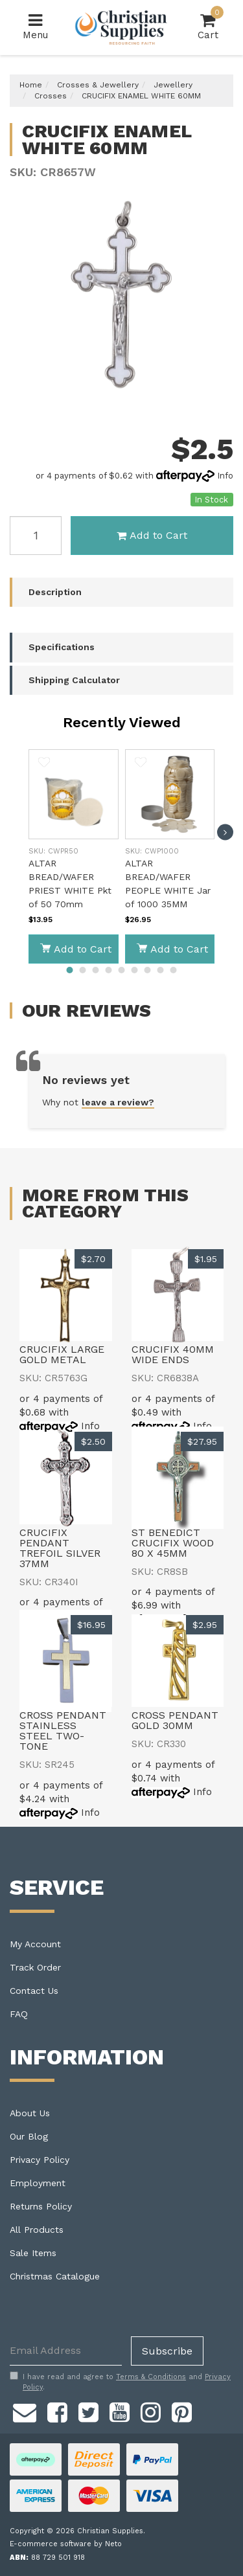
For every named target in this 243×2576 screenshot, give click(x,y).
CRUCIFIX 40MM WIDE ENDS (173, 1354)
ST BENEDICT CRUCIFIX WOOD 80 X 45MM (173, 1542)
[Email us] (24, 2410)
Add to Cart (152, 535)
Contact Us (34, 1990)
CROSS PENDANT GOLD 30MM (175, 1720)
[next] (225, 832)
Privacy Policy (39, 2159)
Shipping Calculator (74, 680)
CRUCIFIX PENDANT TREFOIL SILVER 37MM (59, 1548)
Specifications (62, 647)
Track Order (35, 1967)
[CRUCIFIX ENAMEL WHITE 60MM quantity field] (36, 535)
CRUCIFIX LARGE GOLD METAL (61, 1354)
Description (55, 592)
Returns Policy (41, 2206)
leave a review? (118, 1102)
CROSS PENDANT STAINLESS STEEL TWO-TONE (62, 1730)
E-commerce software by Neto (66, 2544)
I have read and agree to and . (120, 2381)
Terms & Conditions (151, 2377)
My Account (35, 1944)
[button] (44, 764)
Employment (37, 2183)
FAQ (19, 2014)
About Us (30, 2113)
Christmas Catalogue (55, 2276)
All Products (37, 2229)
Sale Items (33, 2253)
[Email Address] (66, 2351)
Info (225, 475)
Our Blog (29, 2136)
